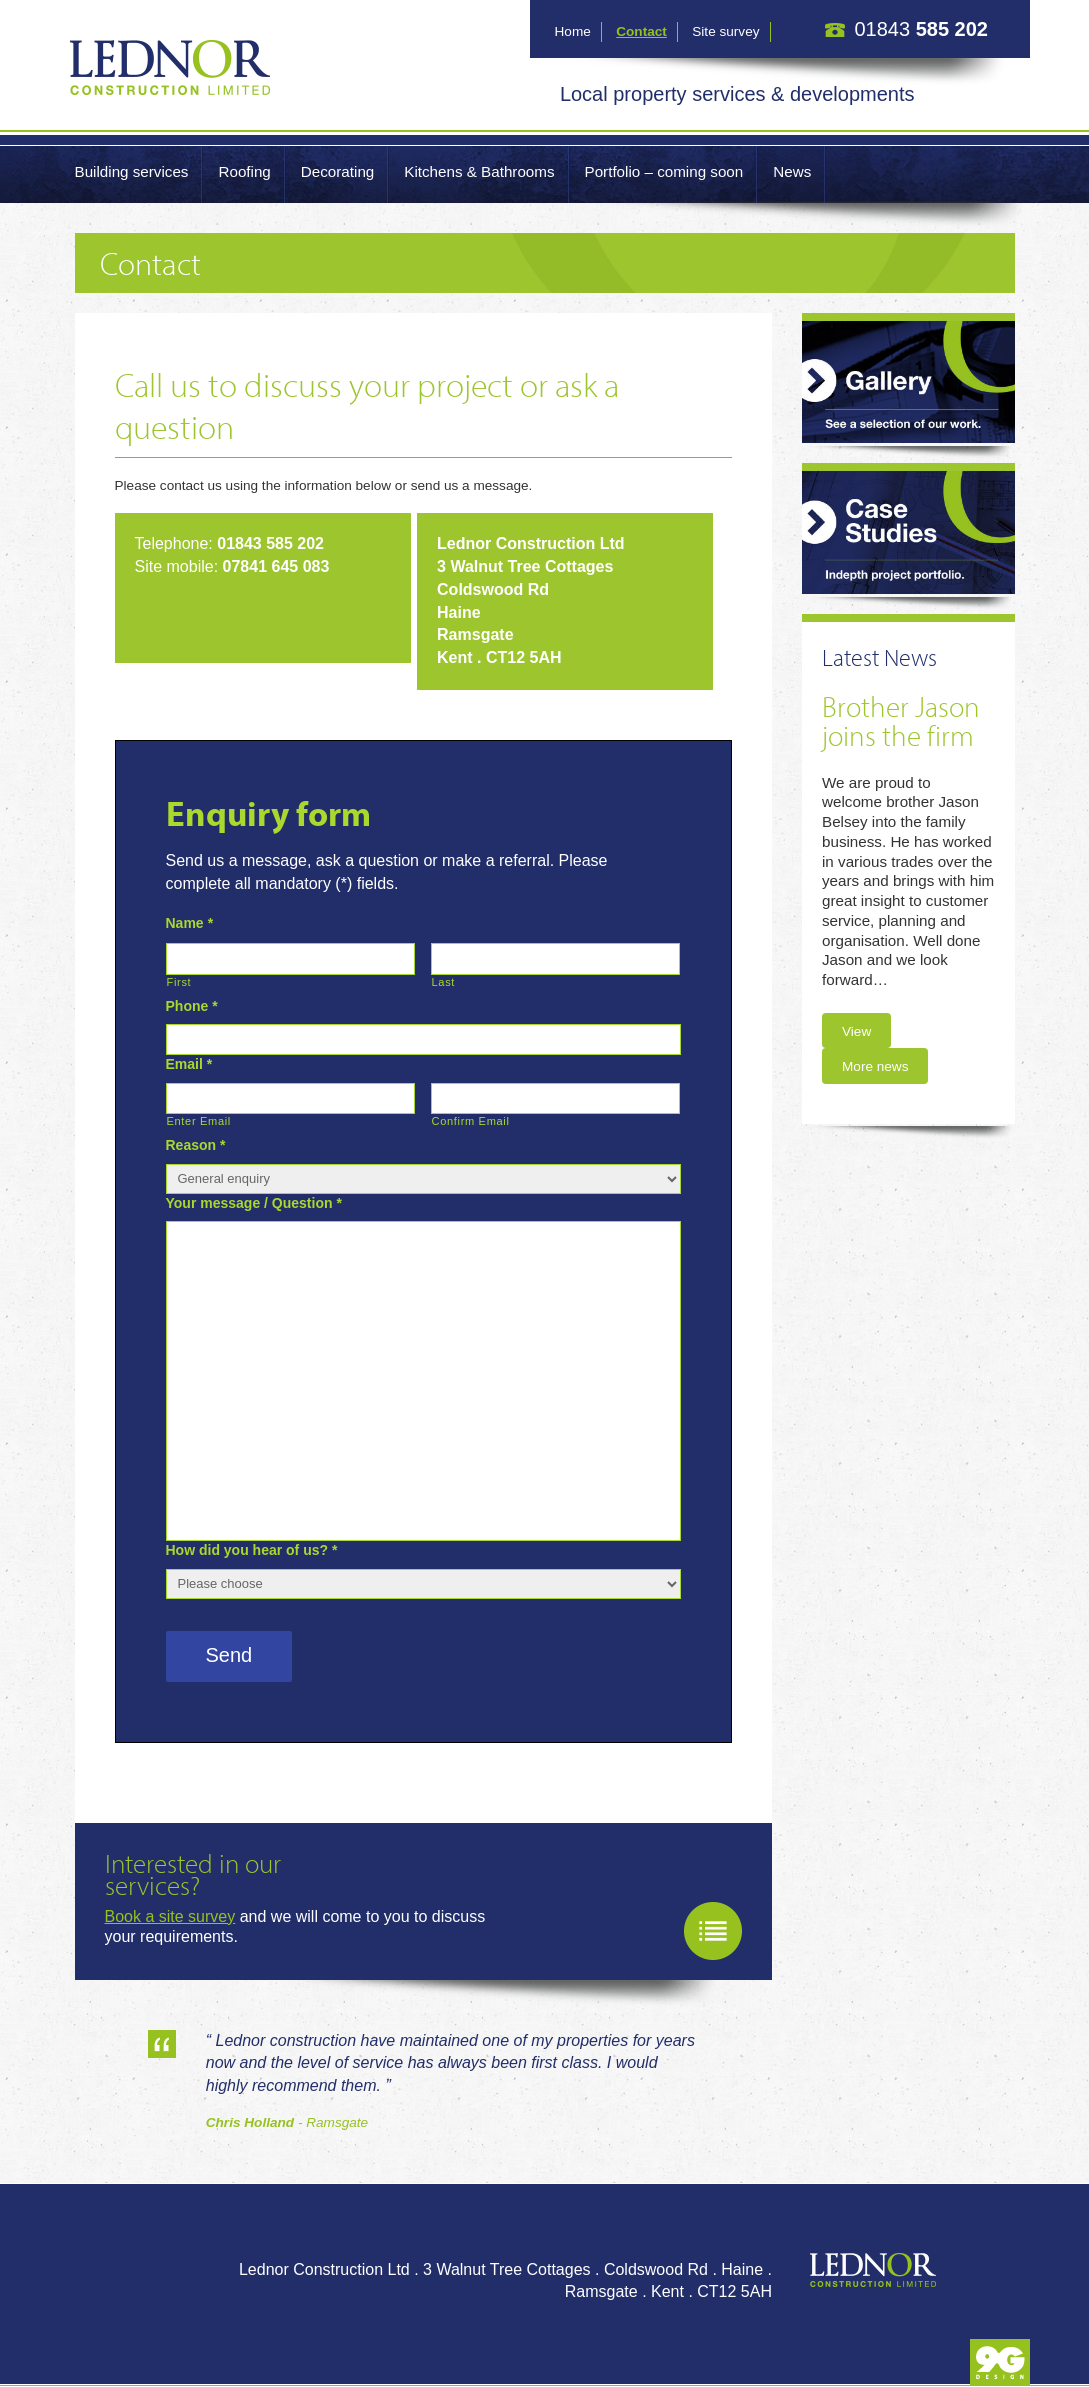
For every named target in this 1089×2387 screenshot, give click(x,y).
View (856, 1031)
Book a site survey (170, 1916)
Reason (196, 1145)
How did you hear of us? (252, 1550)
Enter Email (199, 1121)
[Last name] (555, 958)
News (792, 171)
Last (444, 982)
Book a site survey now (713, 1931)
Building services (132, 171)
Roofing (244, 171)
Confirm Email (471, 1121)
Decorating (337, 171)
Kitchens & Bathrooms (479, 171)
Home (573, 31)
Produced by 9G (1000, 2362)
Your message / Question (254, 1203)
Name (190, 923)
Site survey (725, 31)
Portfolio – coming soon (664, 171)
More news (875, 1066)
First (179, 982)
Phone (192, 1006)
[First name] (290, 958)
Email (189, 1064)
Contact (641, 31)
